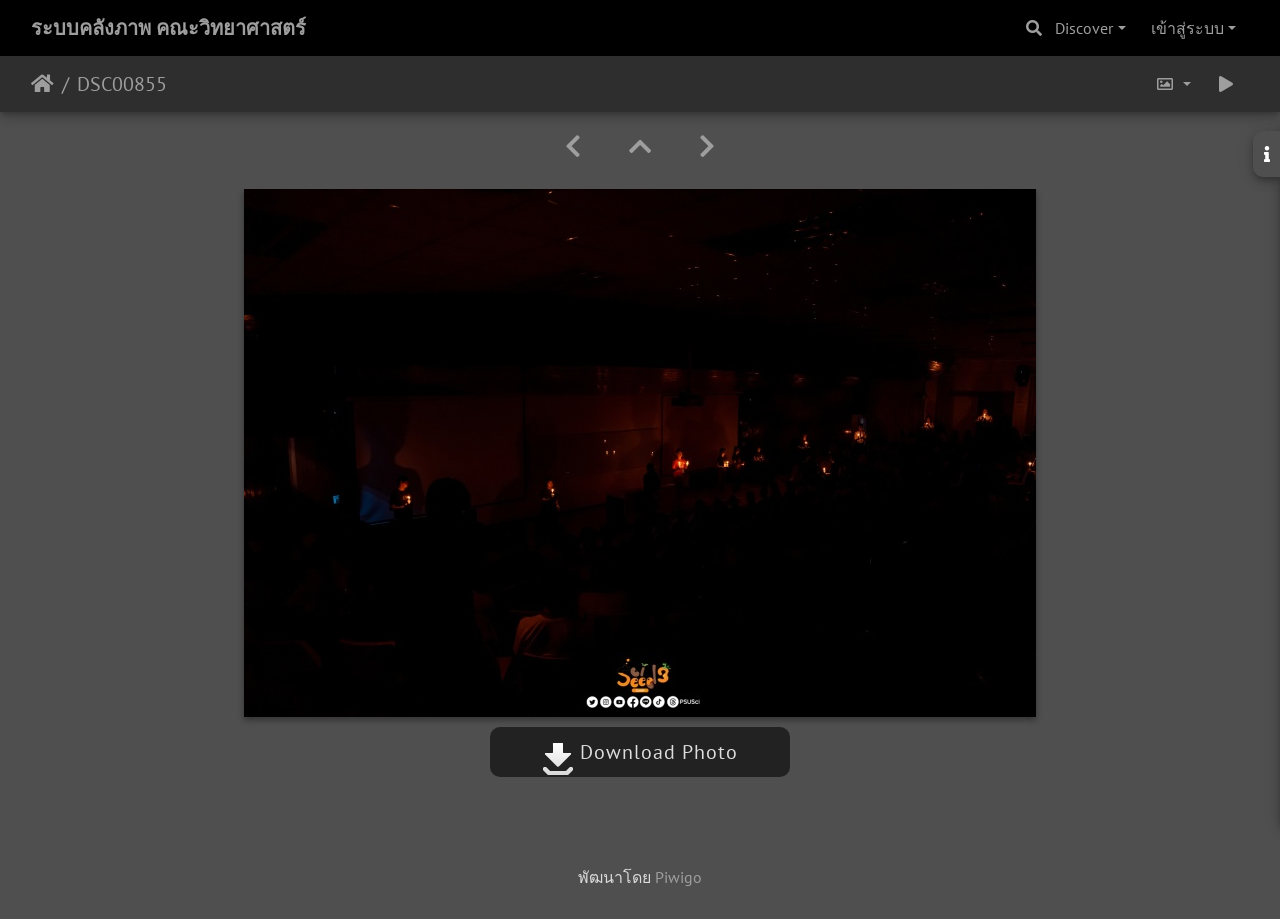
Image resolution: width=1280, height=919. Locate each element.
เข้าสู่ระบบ (1187, 28)
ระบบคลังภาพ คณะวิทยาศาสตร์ (168, 28)
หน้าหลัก (42, 84)
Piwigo (678, 877)
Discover (1084, 28)
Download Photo (640, 752)
